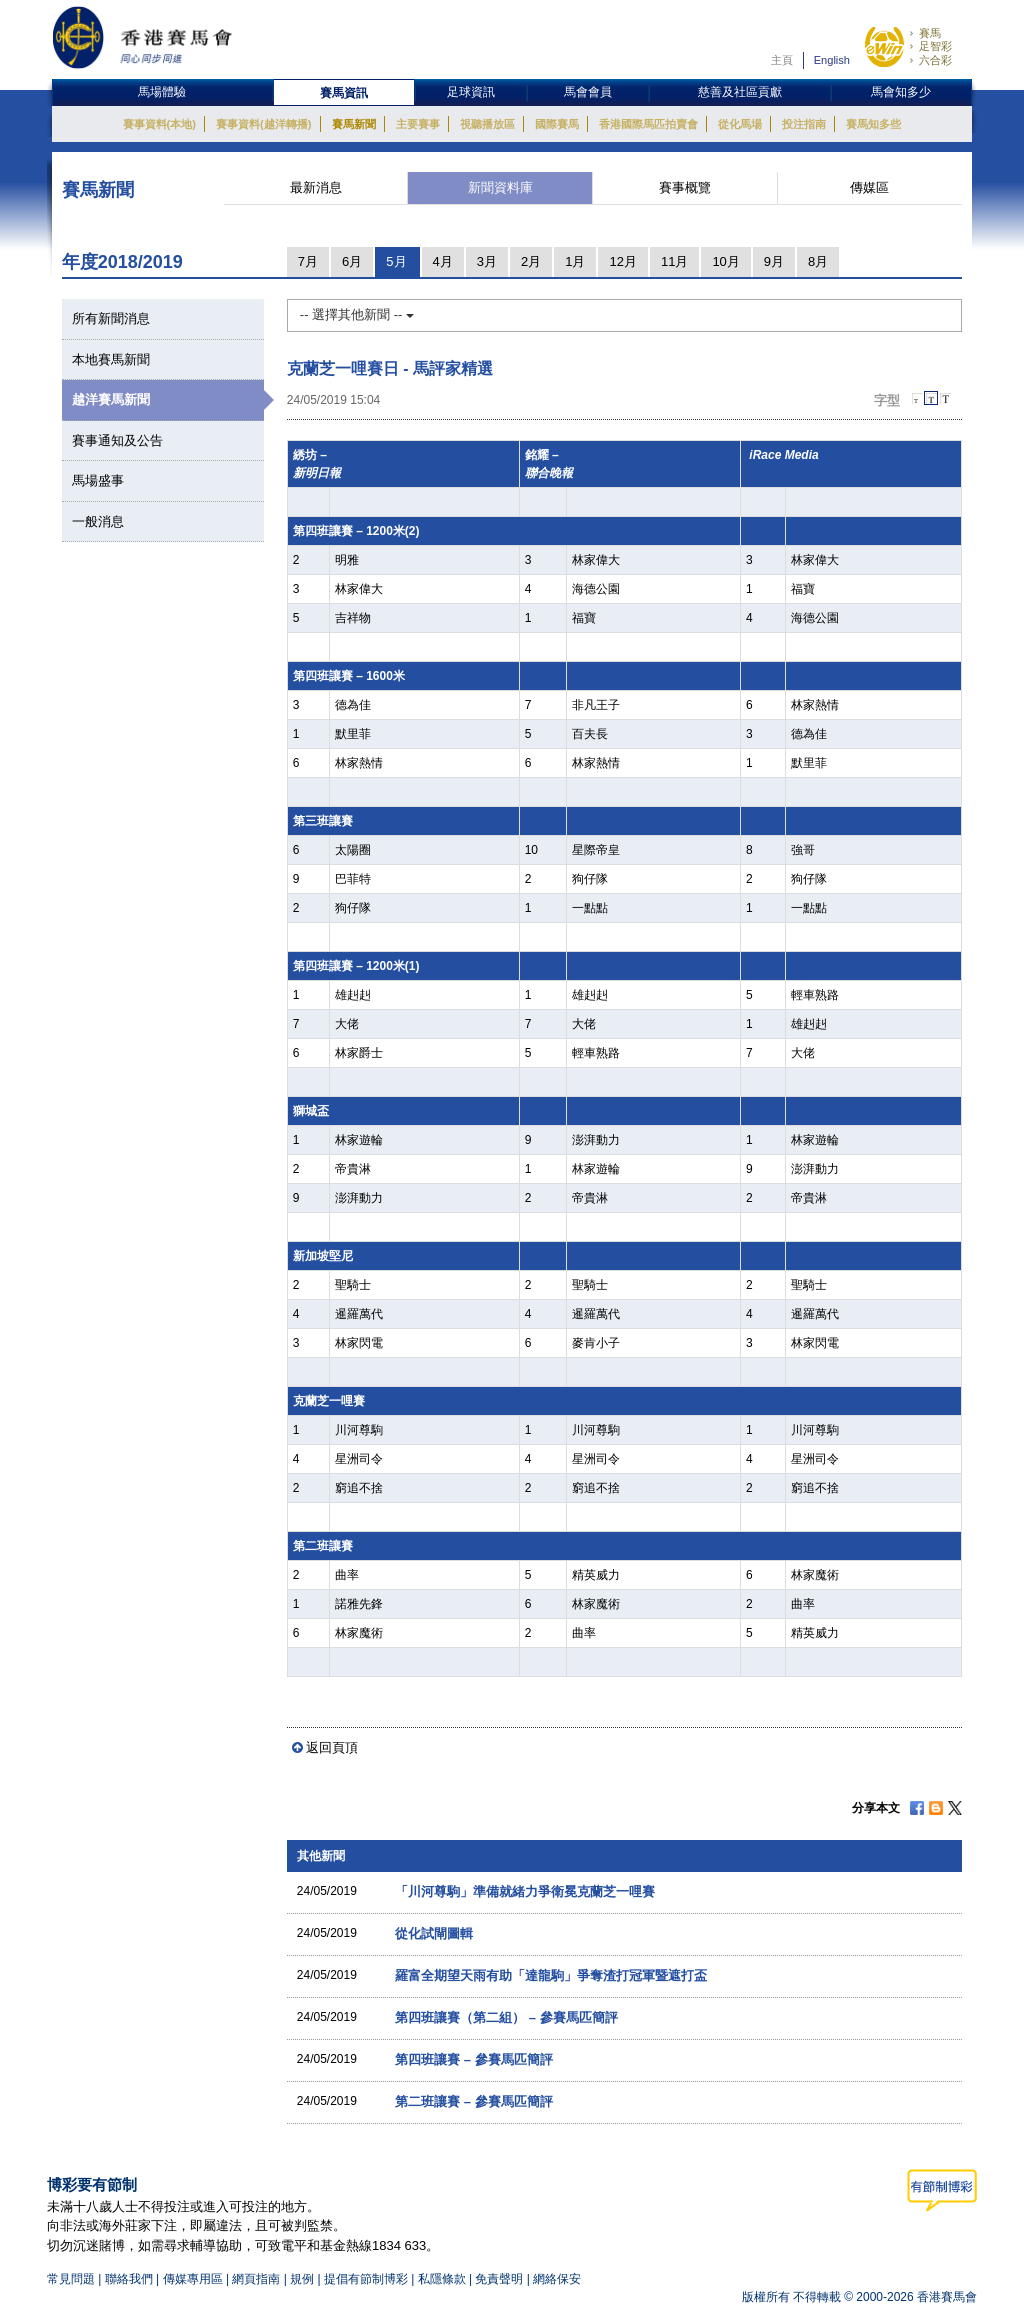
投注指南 (804, 124)
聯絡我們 (129, 2279)
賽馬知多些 (873, 124)
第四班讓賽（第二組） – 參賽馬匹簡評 (506, 2017)
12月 (622, 261)
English (832, 60)
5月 (396, 261)
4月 (443, 261)
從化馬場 (740, 124)
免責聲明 (499, 2279)
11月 (674, 261)
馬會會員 (588, 92)
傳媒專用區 (193, 2279)
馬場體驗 (162, 92)
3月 (487, 261)
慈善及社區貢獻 (740, 92)
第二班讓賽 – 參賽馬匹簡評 (473, 2101)
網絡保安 (557, 2279)
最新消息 (316, 187)
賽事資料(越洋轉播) (263, 124)
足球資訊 (471, 92)
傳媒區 (869, 187)
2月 (531, 261)
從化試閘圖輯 (434, 1933)
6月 (352, 261)
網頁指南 (256, 2279)
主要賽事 (418, 124)
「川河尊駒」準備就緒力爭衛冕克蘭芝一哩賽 (525, 1891)
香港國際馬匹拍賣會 (648, 124)
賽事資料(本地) (159, 124)
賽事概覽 (685, 187)
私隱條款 (442, 2279)
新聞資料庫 (500, 187)
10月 (725, 261)
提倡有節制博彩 (366, 2279)
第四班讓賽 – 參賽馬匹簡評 (473, 2059)
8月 (818, 261)
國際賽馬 (557, 124)
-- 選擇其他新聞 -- (357, 314)
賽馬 (930, 33)
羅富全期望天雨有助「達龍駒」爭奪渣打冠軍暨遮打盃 (551, 1975)
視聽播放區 (487, 124)
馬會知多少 (901, 92)
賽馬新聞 (354, 124)
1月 (575, 261)
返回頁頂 (332, 1747)
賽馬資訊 (344, 93)
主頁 (782, 60)
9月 (774, 261)
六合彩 (935, 60)
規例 (303, 2279)
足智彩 (935, 46)
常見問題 (71, 2279)
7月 (308, 261)
